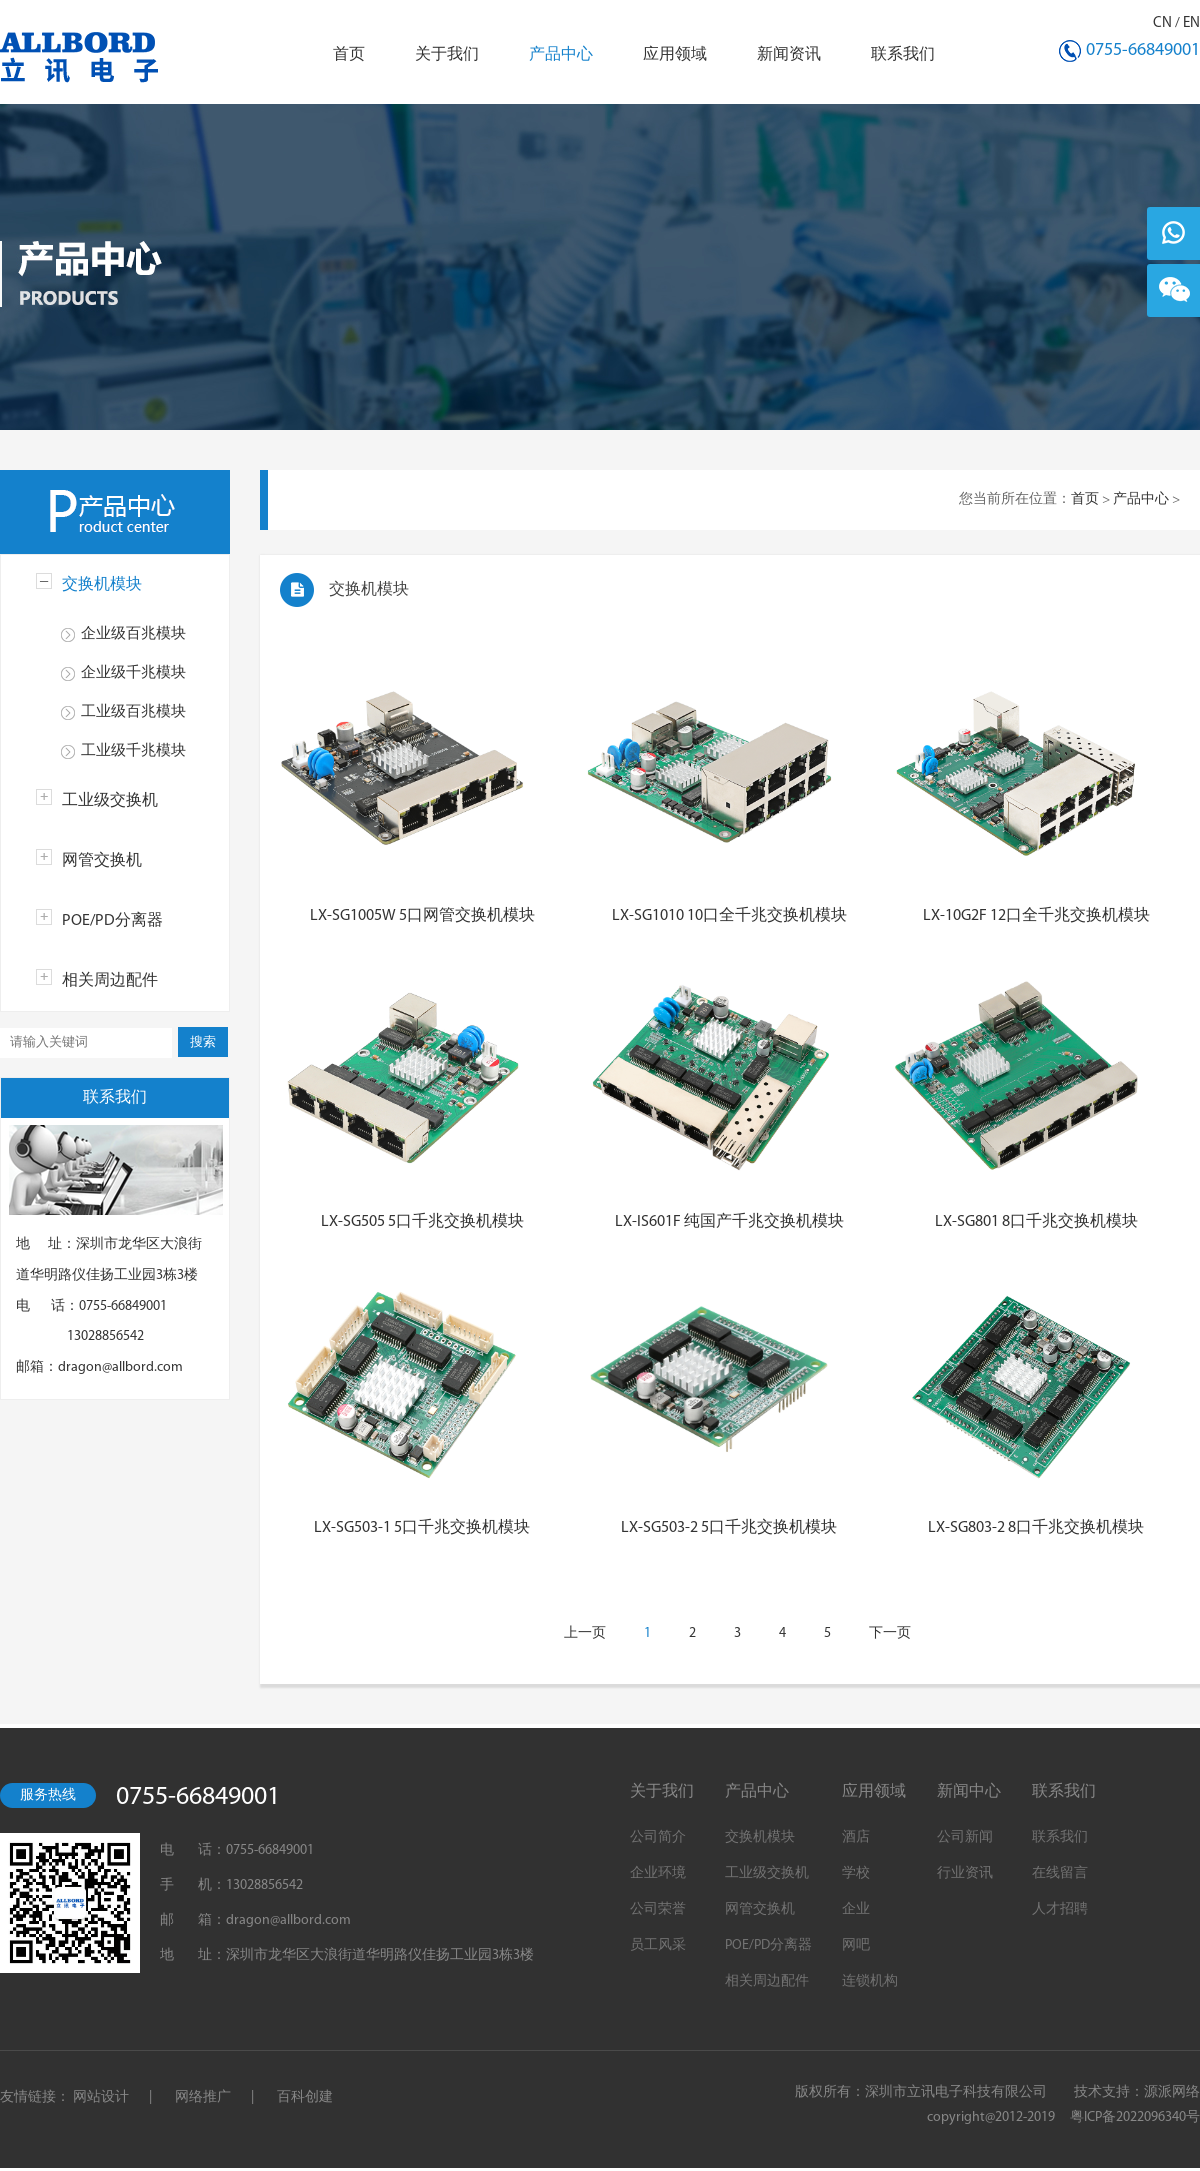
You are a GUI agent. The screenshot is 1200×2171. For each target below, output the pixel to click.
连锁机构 (870, 1981)
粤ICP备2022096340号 (1135, 2117)
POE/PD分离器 (112, 921)
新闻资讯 (789, 55)
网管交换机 (102, 861)
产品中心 (561, 55)
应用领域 (675, 55)
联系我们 (903, 55)
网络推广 (203, 2097)
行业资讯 (965, 1873)
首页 (349, 55)
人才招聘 (1060, 1909)
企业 (856, 1909)
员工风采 (658, 1945)
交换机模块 (102, 585)
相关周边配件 (110, 981)
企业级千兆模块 (133, 673)
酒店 (856, 1837)
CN (1162, 23)
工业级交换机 (110, 801)
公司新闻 (965, 1837)
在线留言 (1060, 1873)
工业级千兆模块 (133, 751)
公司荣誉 (658, 1909)
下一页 (890, 1633)
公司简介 (658, 1837)
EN (1191, 23)
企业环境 (658, 1873)
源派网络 (1172, 2092)
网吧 (856, 1945)
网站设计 (101, 2097)
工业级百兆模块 (133, 712)
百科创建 (305, 2097)
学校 (856, 1873)
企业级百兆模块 (133, 634)
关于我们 (447, 55)
